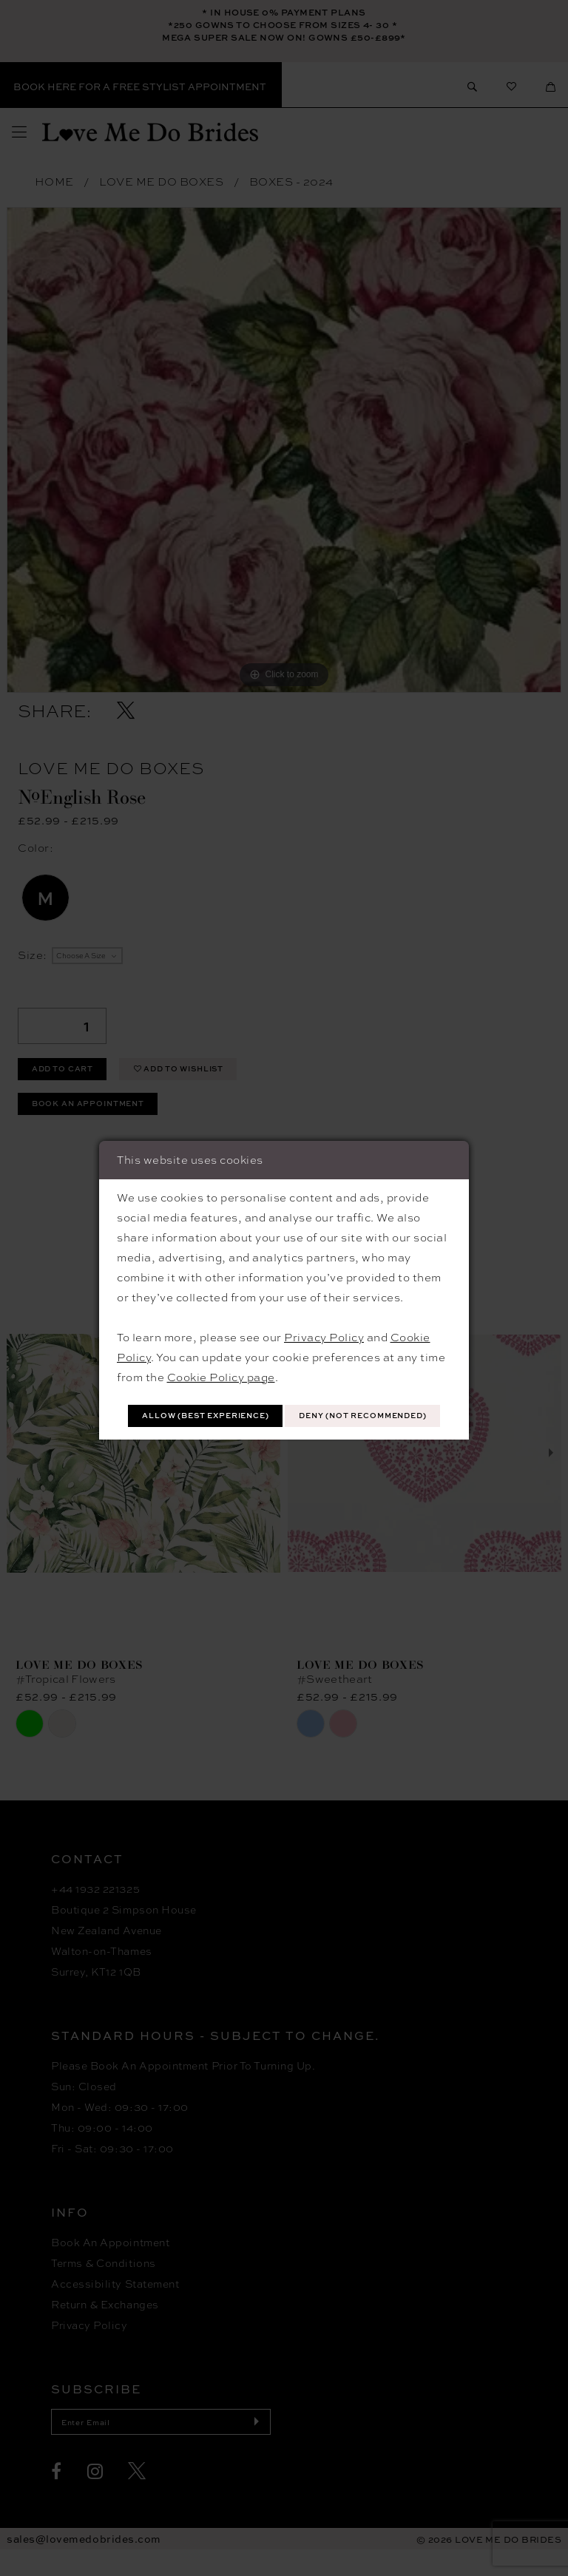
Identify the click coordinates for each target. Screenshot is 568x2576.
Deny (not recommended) (284, 1433)
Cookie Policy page (221, 1357)
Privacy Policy (324, 1317)
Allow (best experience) (285, 1398)
